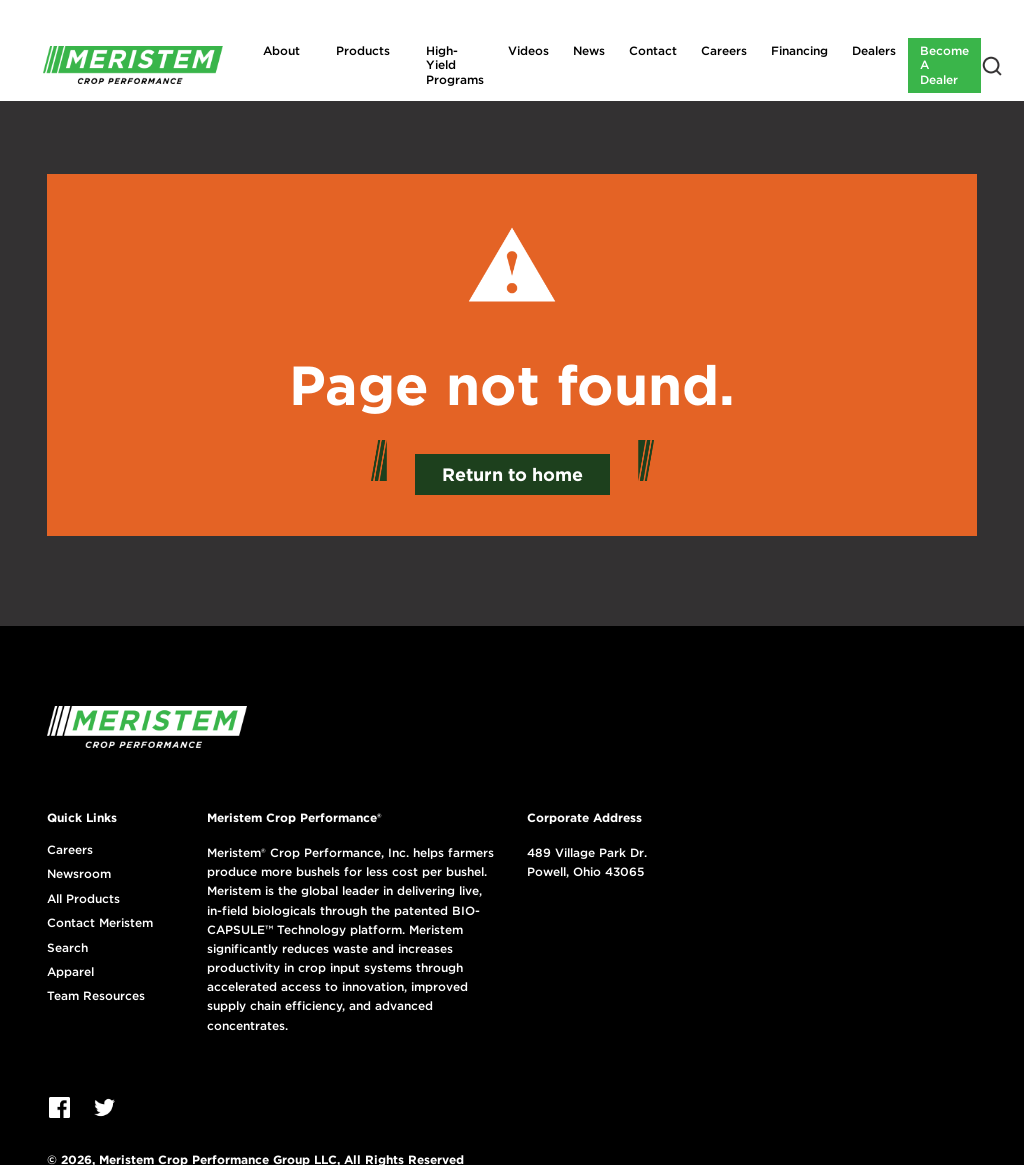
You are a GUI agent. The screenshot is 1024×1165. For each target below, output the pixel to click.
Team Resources (96, 996)
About (281, 50)
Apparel (70, 972)
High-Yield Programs (455, 65)
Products (363, 50)
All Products (83, 899)
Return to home (512, 474)
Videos (528, 50)
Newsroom (79, 874)
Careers (724, 50)
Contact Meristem (100, 923)
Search (67, 948)
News (589, 50)
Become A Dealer (944, 65)
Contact (653, 50)
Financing (799, 50)
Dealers (874, 50)
